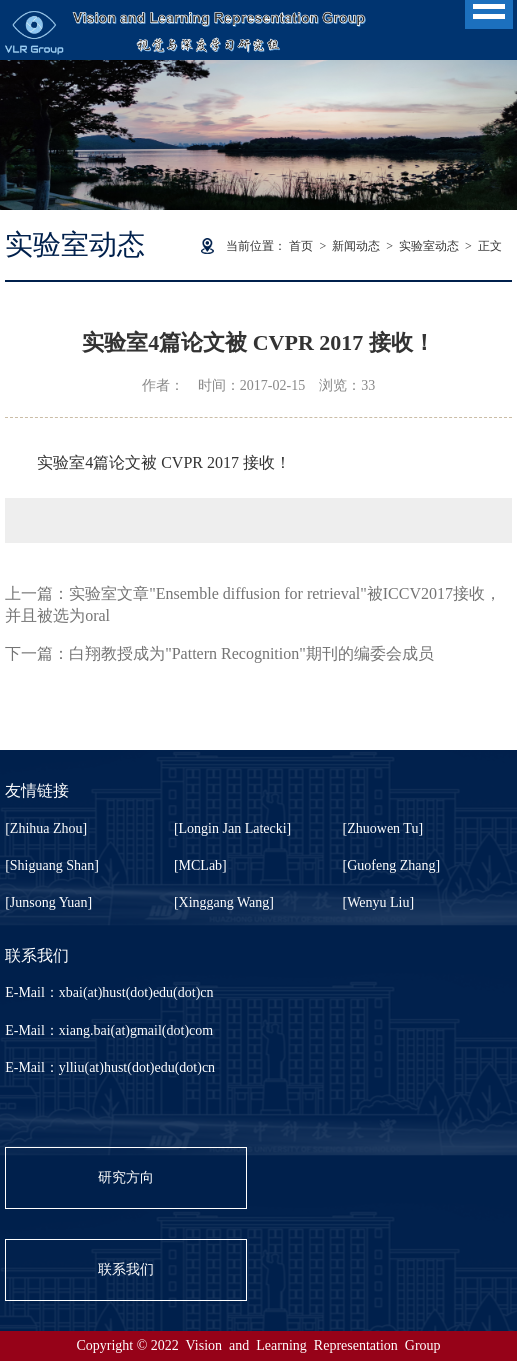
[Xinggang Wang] (224, 902)
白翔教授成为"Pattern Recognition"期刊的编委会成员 (251, 653)
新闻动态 (356, 246)
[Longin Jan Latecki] (232, 828)
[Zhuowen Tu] (383, 828)
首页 (301, 246)
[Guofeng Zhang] (392, 865)
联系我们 (126, 1269)
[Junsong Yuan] (48, 902)
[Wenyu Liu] (379, 902)
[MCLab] (200, 865)
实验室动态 (429, 246)
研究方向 (126, 1177)
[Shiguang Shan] (52, 865)
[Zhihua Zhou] (46, 828)
